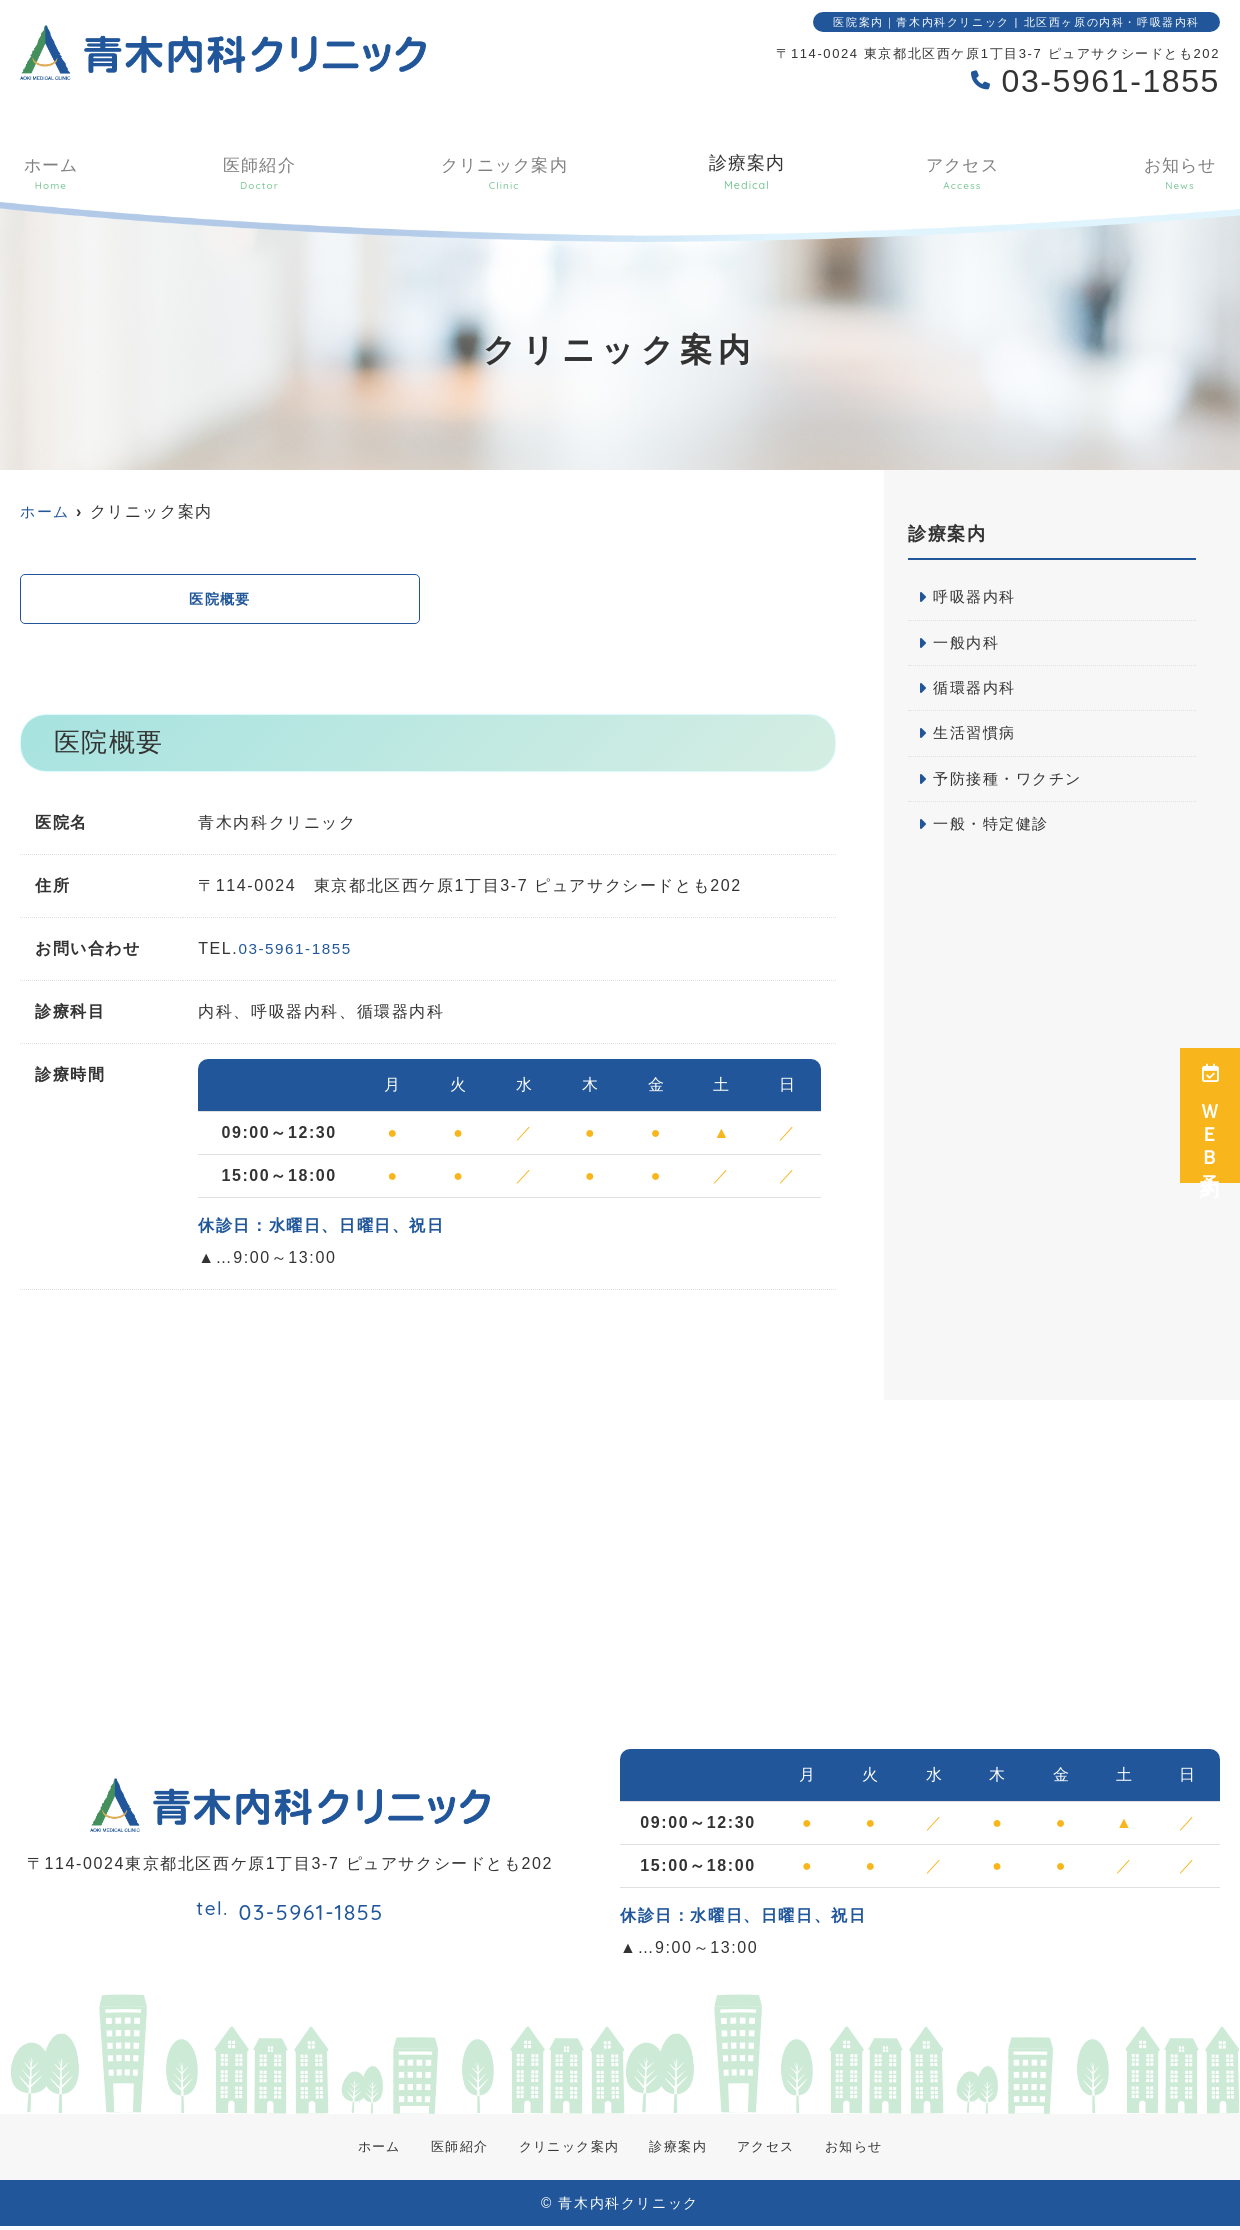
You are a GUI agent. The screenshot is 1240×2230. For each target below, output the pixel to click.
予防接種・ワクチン (1012, 784)
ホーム (48, 172)
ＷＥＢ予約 (1210, 1115)
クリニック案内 (501, 172)
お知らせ (1182, 172)
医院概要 (220, 600)
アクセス (965, 172)
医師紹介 (256, 172)
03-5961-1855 (297, 952)
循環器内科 (977, 690)
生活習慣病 (977, 737)
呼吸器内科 (977, 597)
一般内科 (968, 644)
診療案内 (748, 172)
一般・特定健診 (994, 830)
